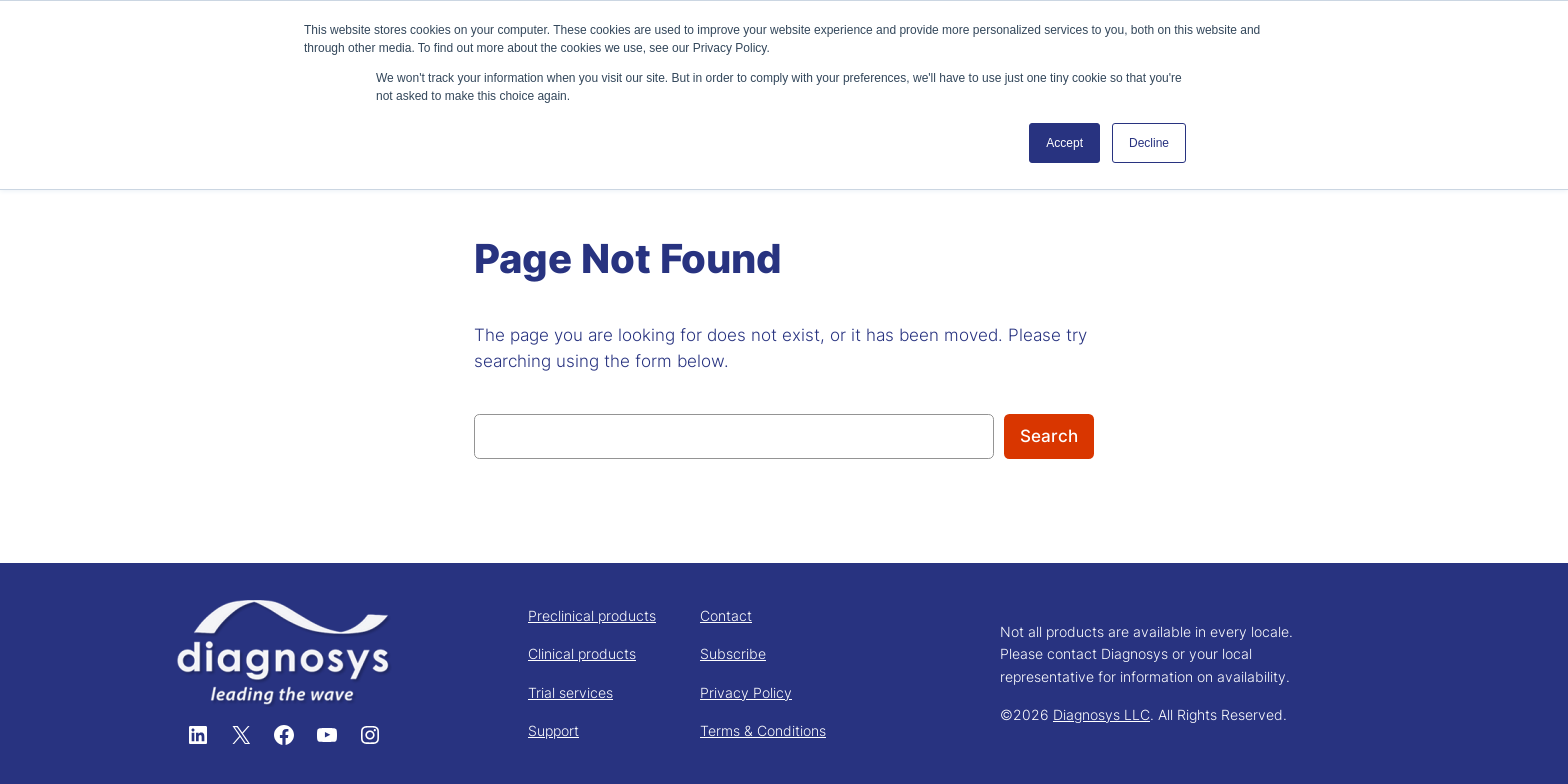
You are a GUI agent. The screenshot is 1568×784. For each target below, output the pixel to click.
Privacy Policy (746, 692)
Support (553, 730)
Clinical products (582, 653)
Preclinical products (592, 615)
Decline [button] (1149, 143)
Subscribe (733, 653)
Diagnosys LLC (1101, 714)
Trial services (570, 692)
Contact (726, 615)
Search (1049, 436)
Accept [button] (1064, 143)
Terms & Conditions (763, 730)
